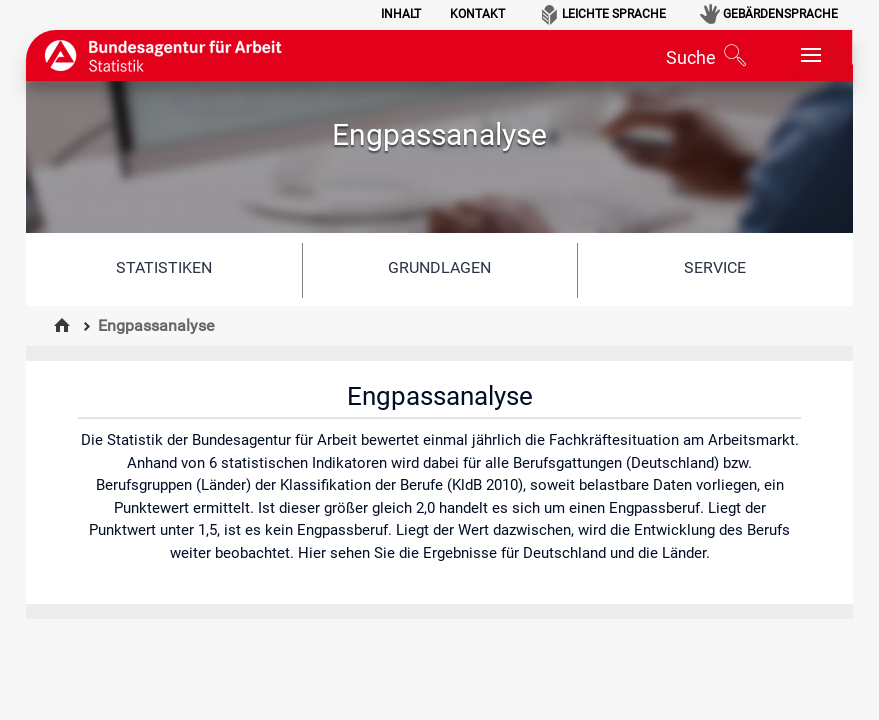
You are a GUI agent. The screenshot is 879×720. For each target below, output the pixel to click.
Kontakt (477, 14)
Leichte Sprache (614, 14)
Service (715, 267)
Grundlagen (439, 267)
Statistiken (164, 267)
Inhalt (401, 14)
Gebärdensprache (780, 14)
